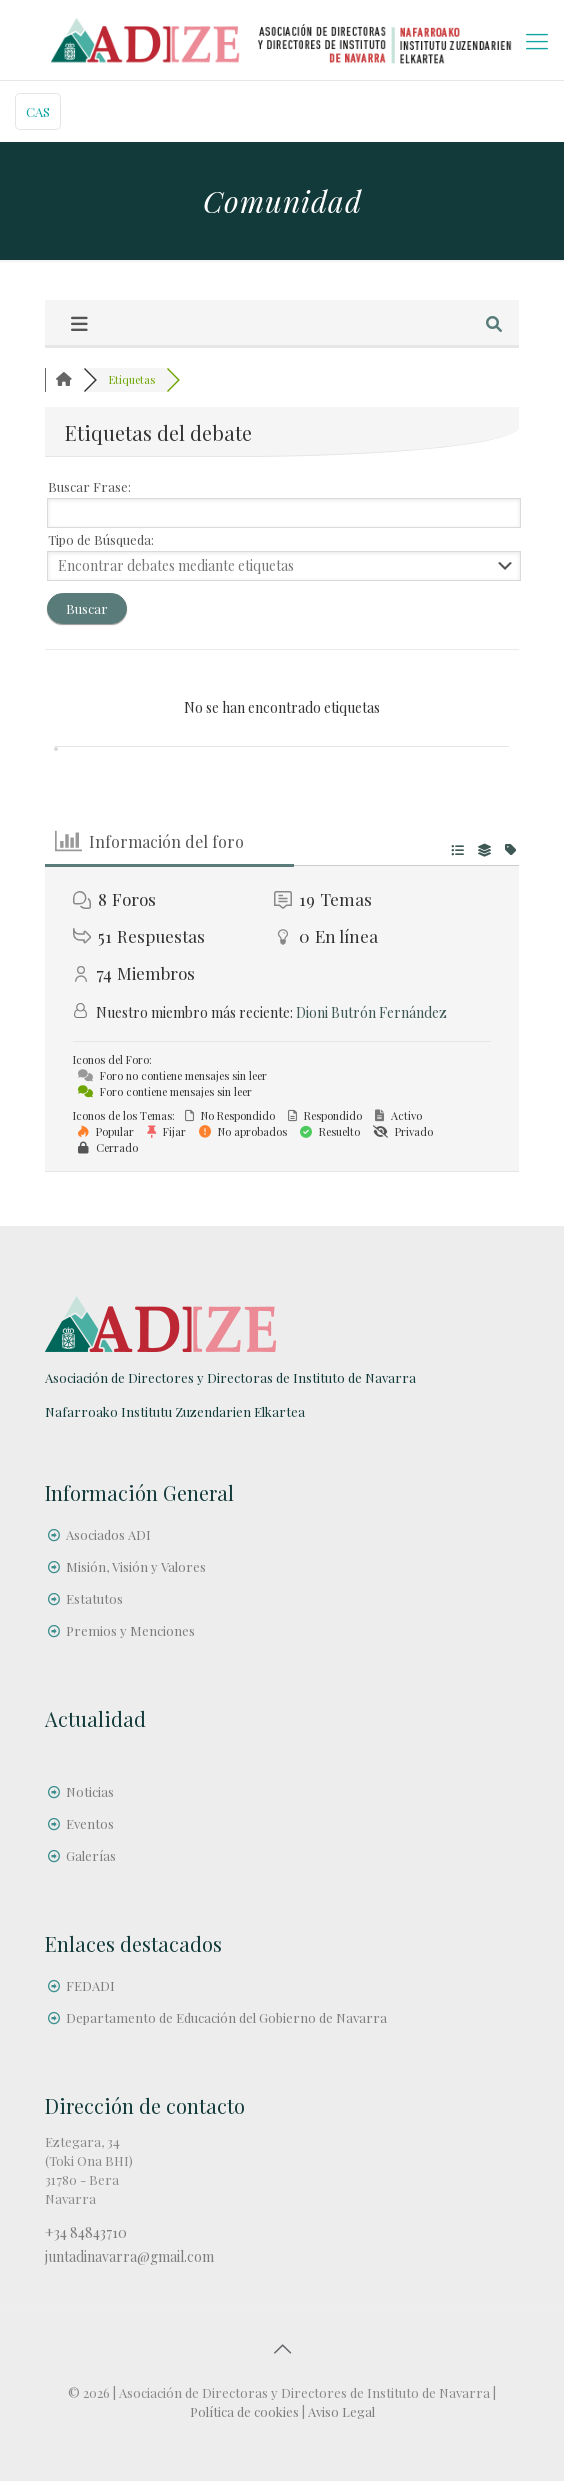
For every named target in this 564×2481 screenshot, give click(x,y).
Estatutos (94, 1598)
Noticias (90, 1791)
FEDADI (90, 1985)
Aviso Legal (341, 2411)
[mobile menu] (537, 40)
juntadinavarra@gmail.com (129, 2256)
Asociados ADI (108, 1534)
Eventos (90, 1823)
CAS (38, 111)
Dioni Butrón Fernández (371, 1012)
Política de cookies (244, 2411)
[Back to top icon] (282, 2348)
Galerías (91, 1855)
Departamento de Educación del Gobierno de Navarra (226, 2017)
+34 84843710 (86, 2232)
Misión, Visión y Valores (136, 1566)
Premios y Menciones (130, 1630)
